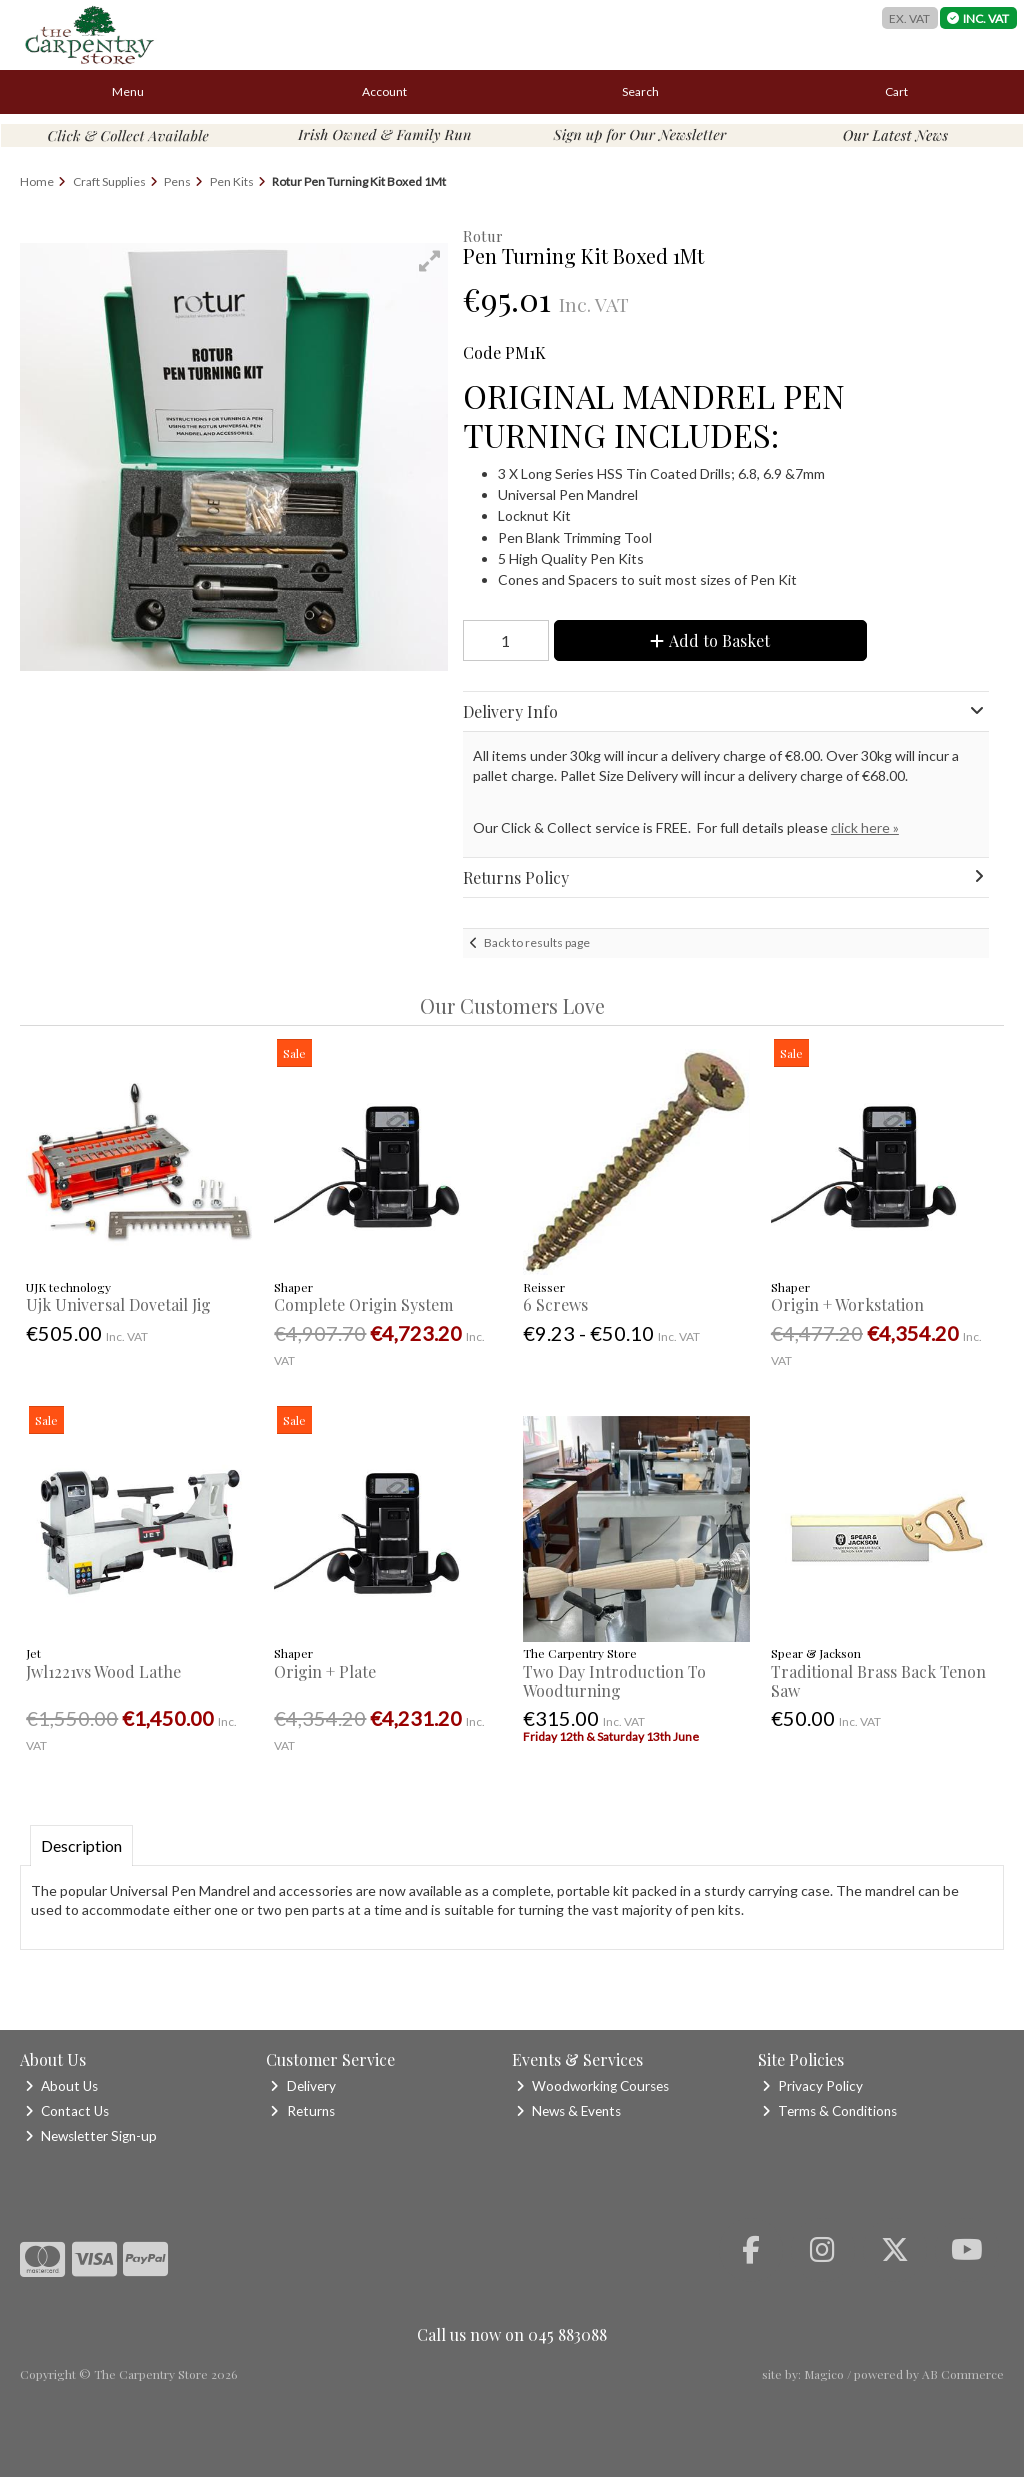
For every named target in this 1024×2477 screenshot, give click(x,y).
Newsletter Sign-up (91, 2136)
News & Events (568, 2111)
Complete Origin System (363, 1304)
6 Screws (555, 1304)
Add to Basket (710, 640)
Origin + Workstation (847, 1304)
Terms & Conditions (829, 2111)
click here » (865, 827)
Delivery (302, 2086)
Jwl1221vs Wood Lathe (103, 1671)
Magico (824, 2374)
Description (81, 1845)
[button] (430, 261)
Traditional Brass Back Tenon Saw (878, 1681)
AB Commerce (963, 2374)
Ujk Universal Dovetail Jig (118, 1304)
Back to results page (537, 942)
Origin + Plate (325, 1671)
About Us (61, 2086)
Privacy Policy (812, 2086)
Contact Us (67, 2111)
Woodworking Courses (592, 2086)
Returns (302, 2111)
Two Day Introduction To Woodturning (614, 1681)
